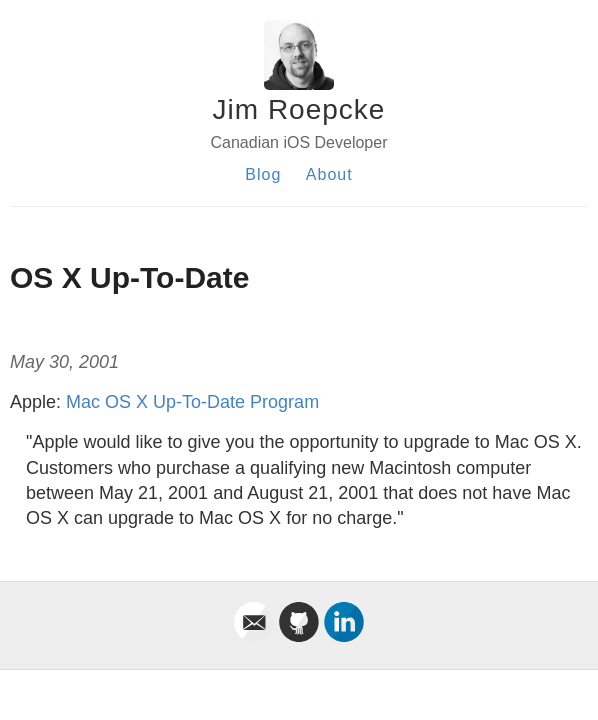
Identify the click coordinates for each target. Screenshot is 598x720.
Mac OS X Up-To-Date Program (192, 402)
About (329, 174)
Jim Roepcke (299, 109)
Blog (263, 174)
